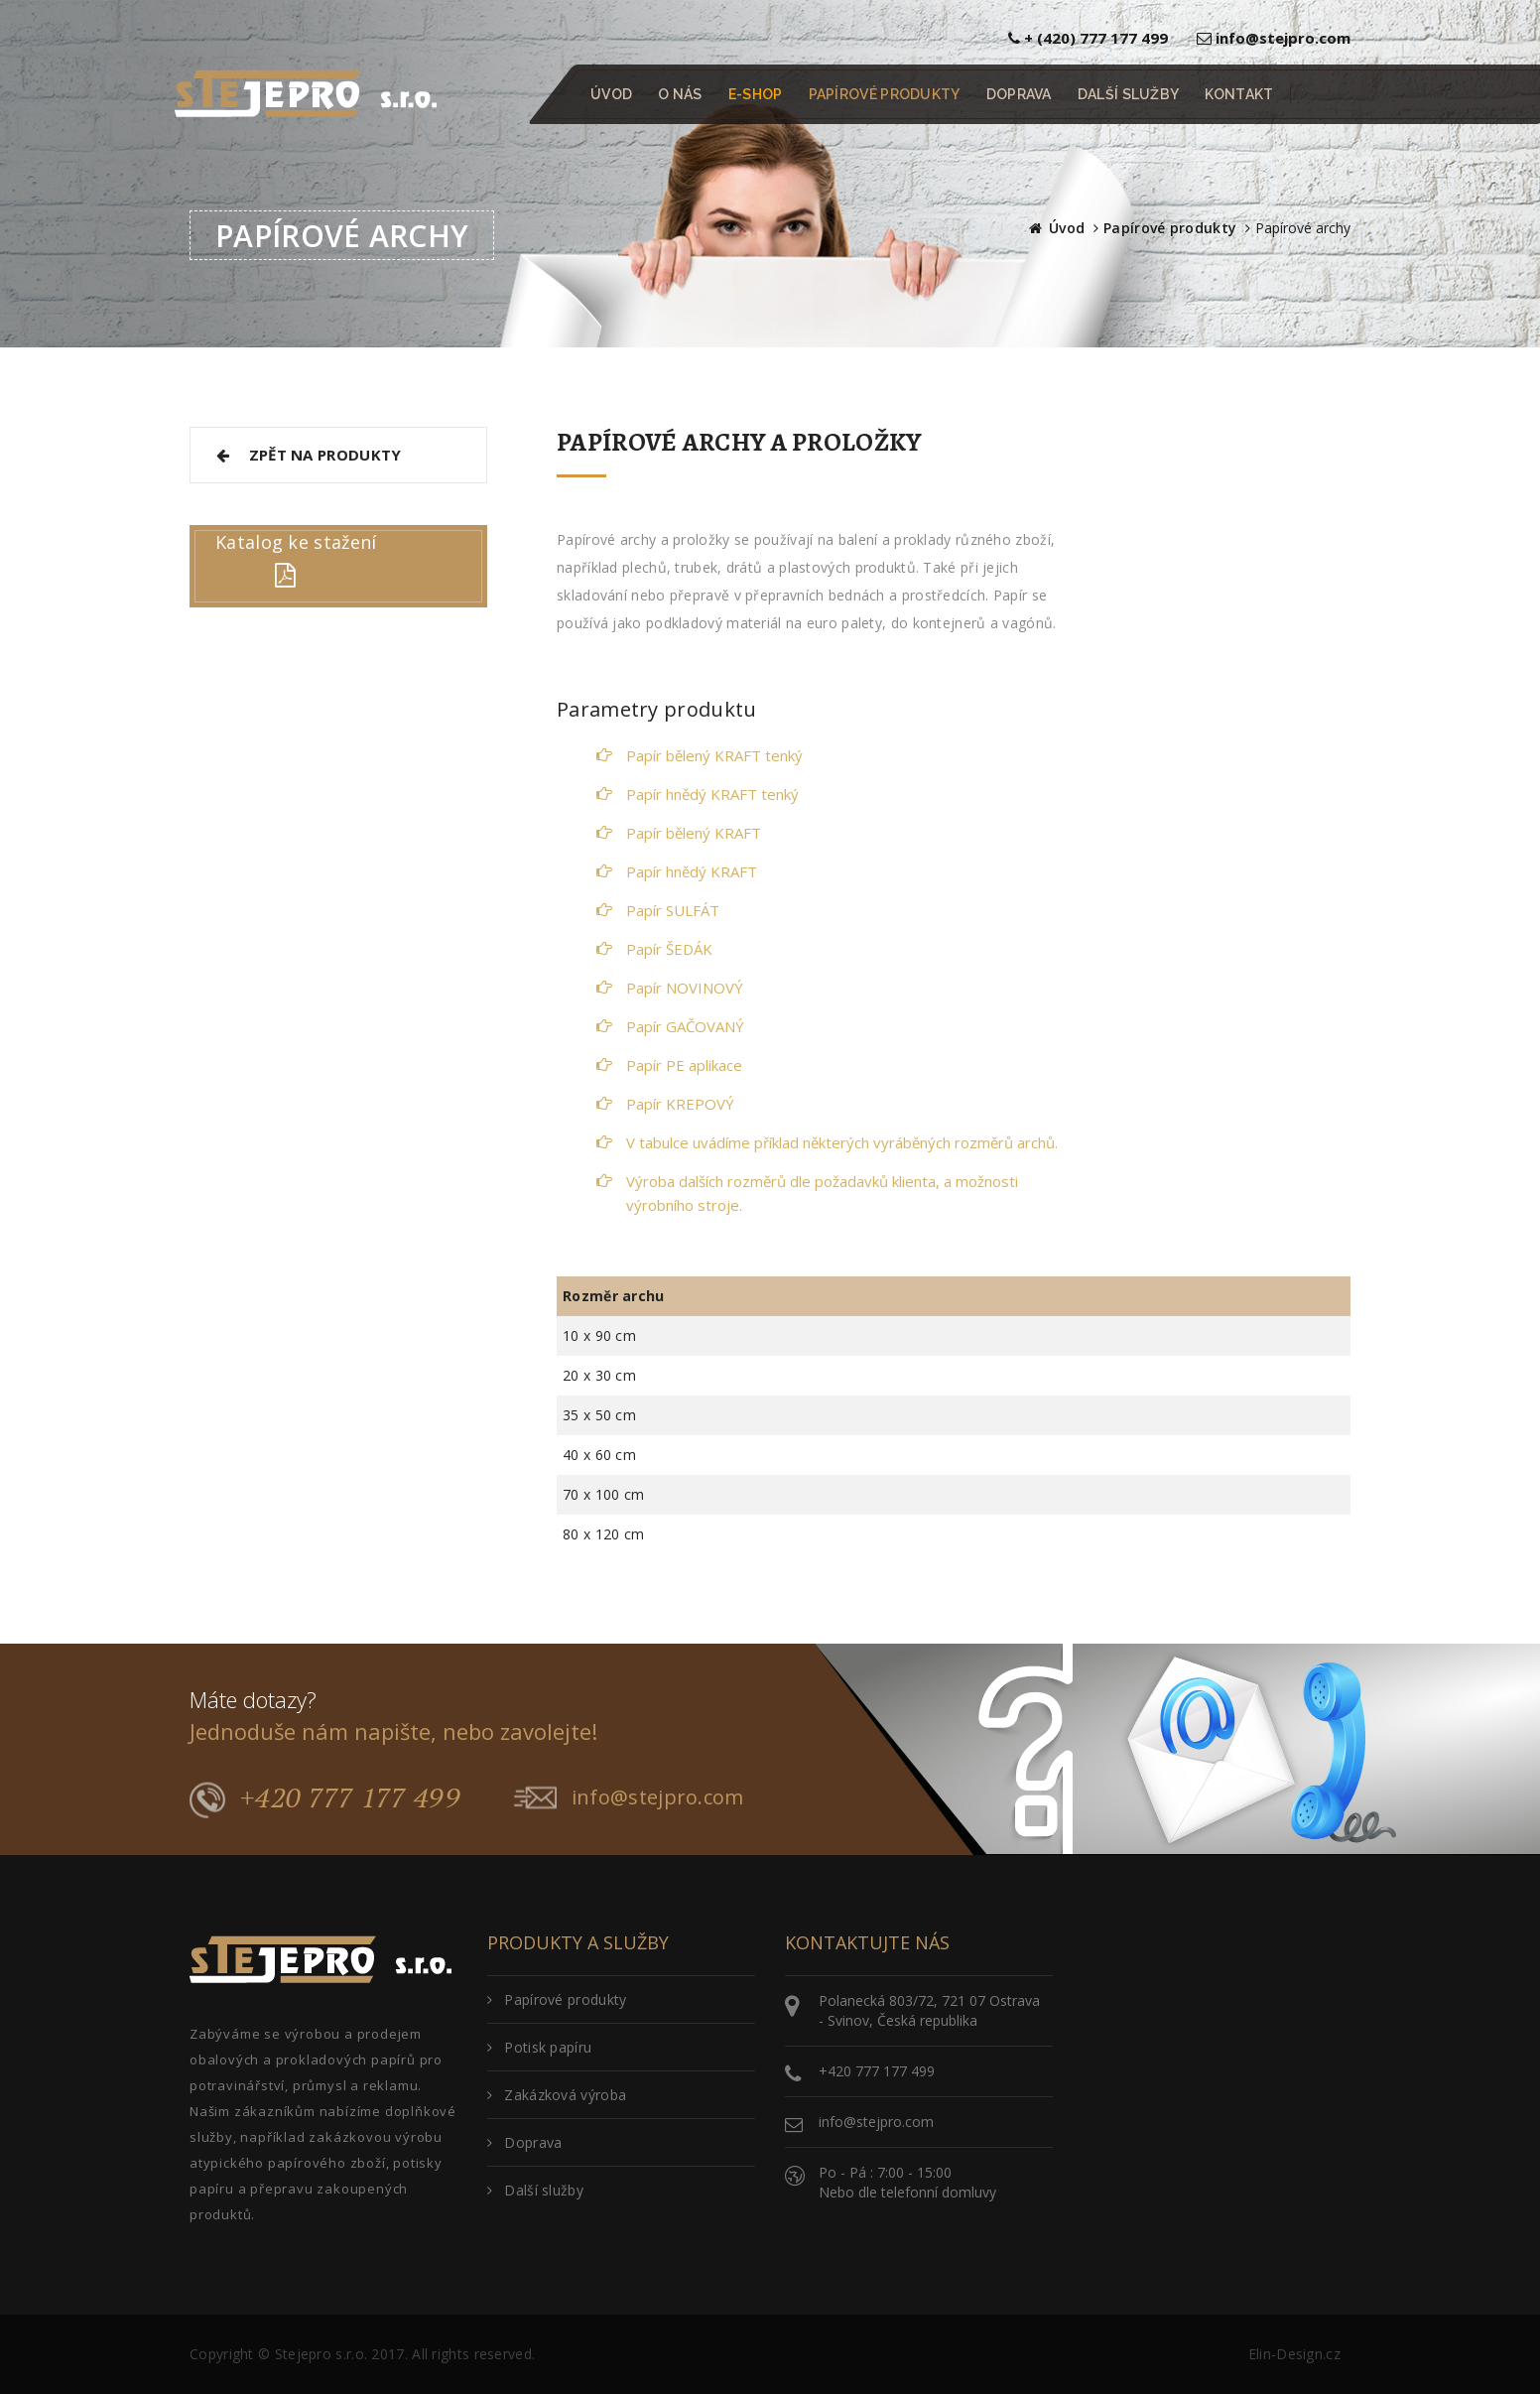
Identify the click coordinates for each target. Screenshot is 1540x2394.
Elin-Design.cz (1294, 2353)
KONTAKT (1239, 94)
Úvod (1067, 227)
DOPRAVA (1019, 94)
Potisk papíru (539, 2047)
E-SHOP (755, 94)
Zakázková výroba (556, 2094)
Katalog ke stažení (295, 542)
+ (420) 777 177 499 (1088, 38)
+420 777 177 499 (325, 1798)
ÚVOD (611, 94)
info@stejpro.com (1273, 38)
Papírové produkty (1169, 227)
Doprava (524, 2142)
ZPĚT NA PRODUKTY (306, 455)
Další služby (535, 2190)
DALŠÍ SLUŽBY (1129, 94)
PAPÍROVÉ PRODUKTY (885, 94)
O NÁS (680, 94)
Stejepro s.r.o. (321, 2353)
